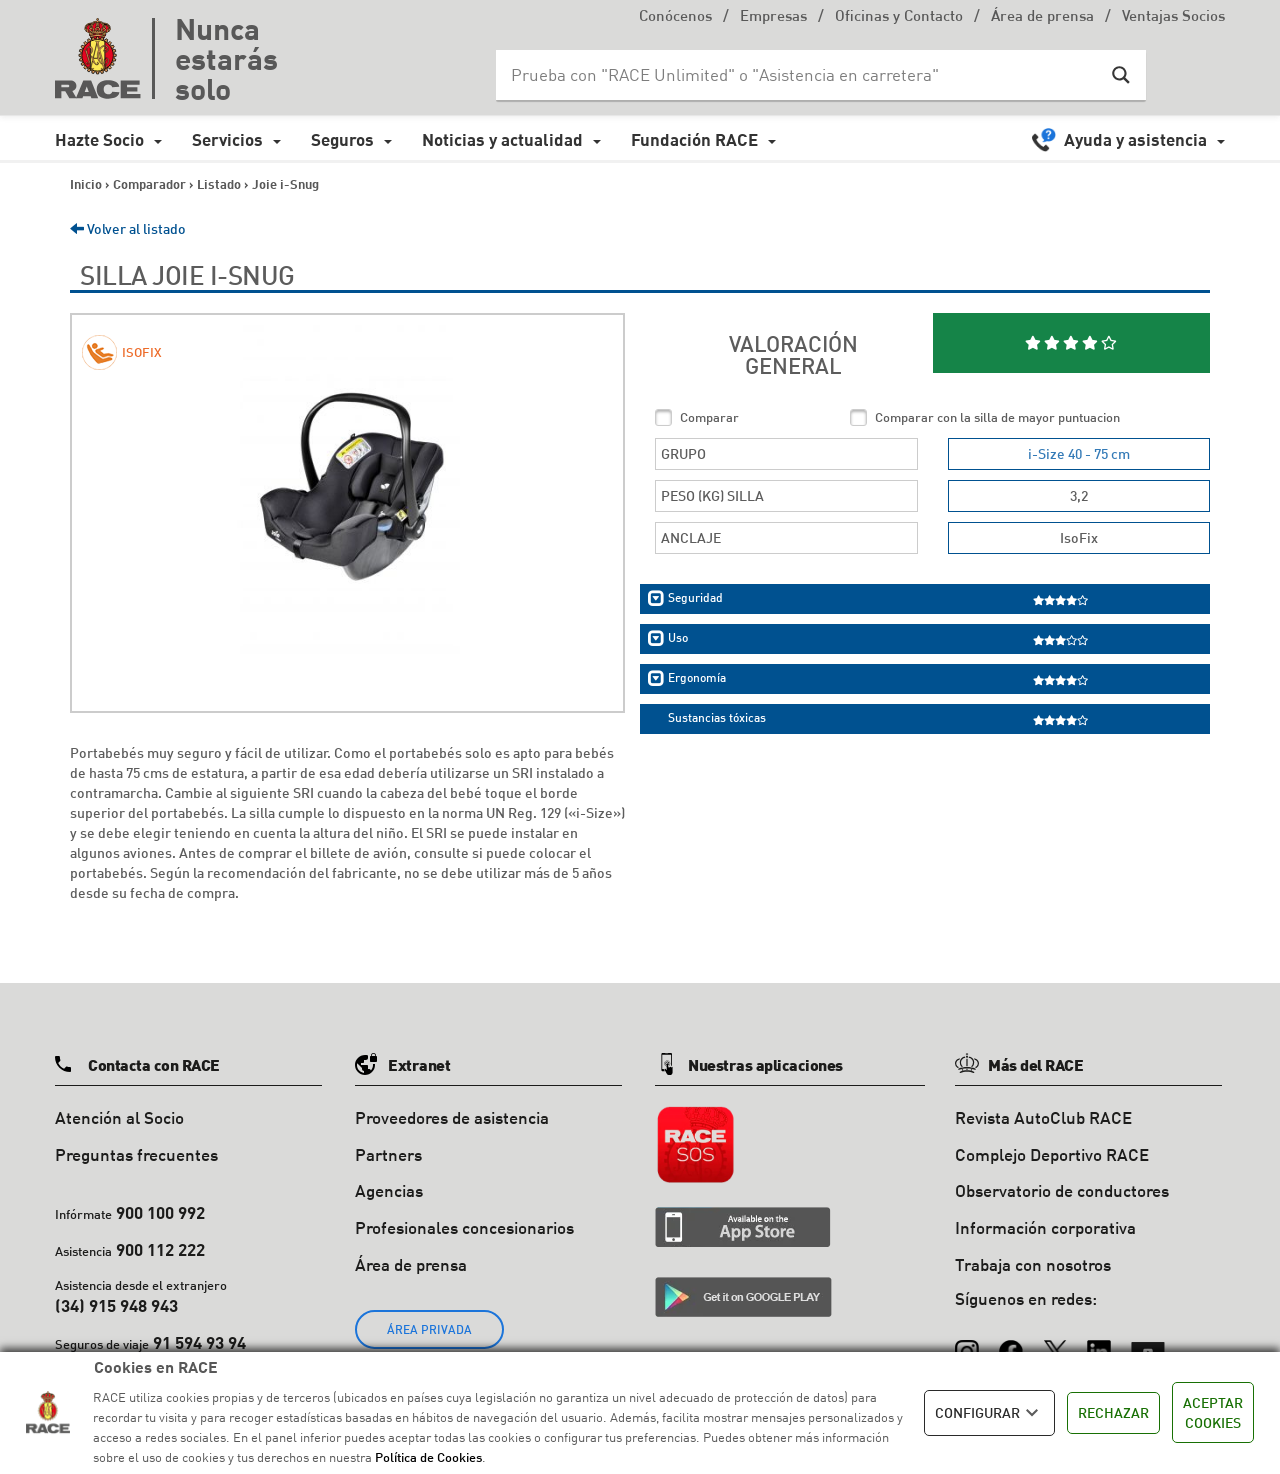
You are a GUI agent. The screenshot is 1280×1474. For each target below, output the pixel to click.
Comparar (709, 417)
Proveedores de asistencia (452, 1117)
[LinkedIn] (1099, 1343)
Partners (388, 1154)
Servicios (227, 139)
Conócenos (675, 17)
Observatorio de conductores (1062, 1190)
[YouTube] (1148, 1343)
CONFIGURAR (989, 1413)
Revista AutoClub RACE (1043, 1117)
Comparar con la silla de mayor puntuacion (997, 417)
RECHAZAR (1113, 1412)
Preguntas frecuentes (136, 1154)
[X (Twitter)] (1055, 1343)
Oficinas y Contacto (899, 17)
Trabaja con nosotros (1033, 1264)
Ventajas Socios (1173, 17)
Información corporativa (1045, 1227)
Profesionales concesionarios (464, 1227)
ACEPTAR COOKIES (1213, 1412)
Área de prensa (1042, 17)
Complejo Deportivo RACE (1052, 1154)
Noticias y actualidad (502, 139)
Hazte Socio (99, 139)
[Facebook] (1011, 1343)
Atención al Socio (119, 1117)
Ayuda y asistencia (1135, 139)
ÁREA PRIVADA (429, 1329)
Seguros (342, 139)
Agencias (389, 1190)
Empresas (773, 17)
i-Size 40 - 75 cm (1079, 453)
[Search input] (801, 75)
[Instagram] (967, 1343)
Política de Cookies (428, 1457)
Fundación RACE (694, 139)
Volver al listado (128, 228)
